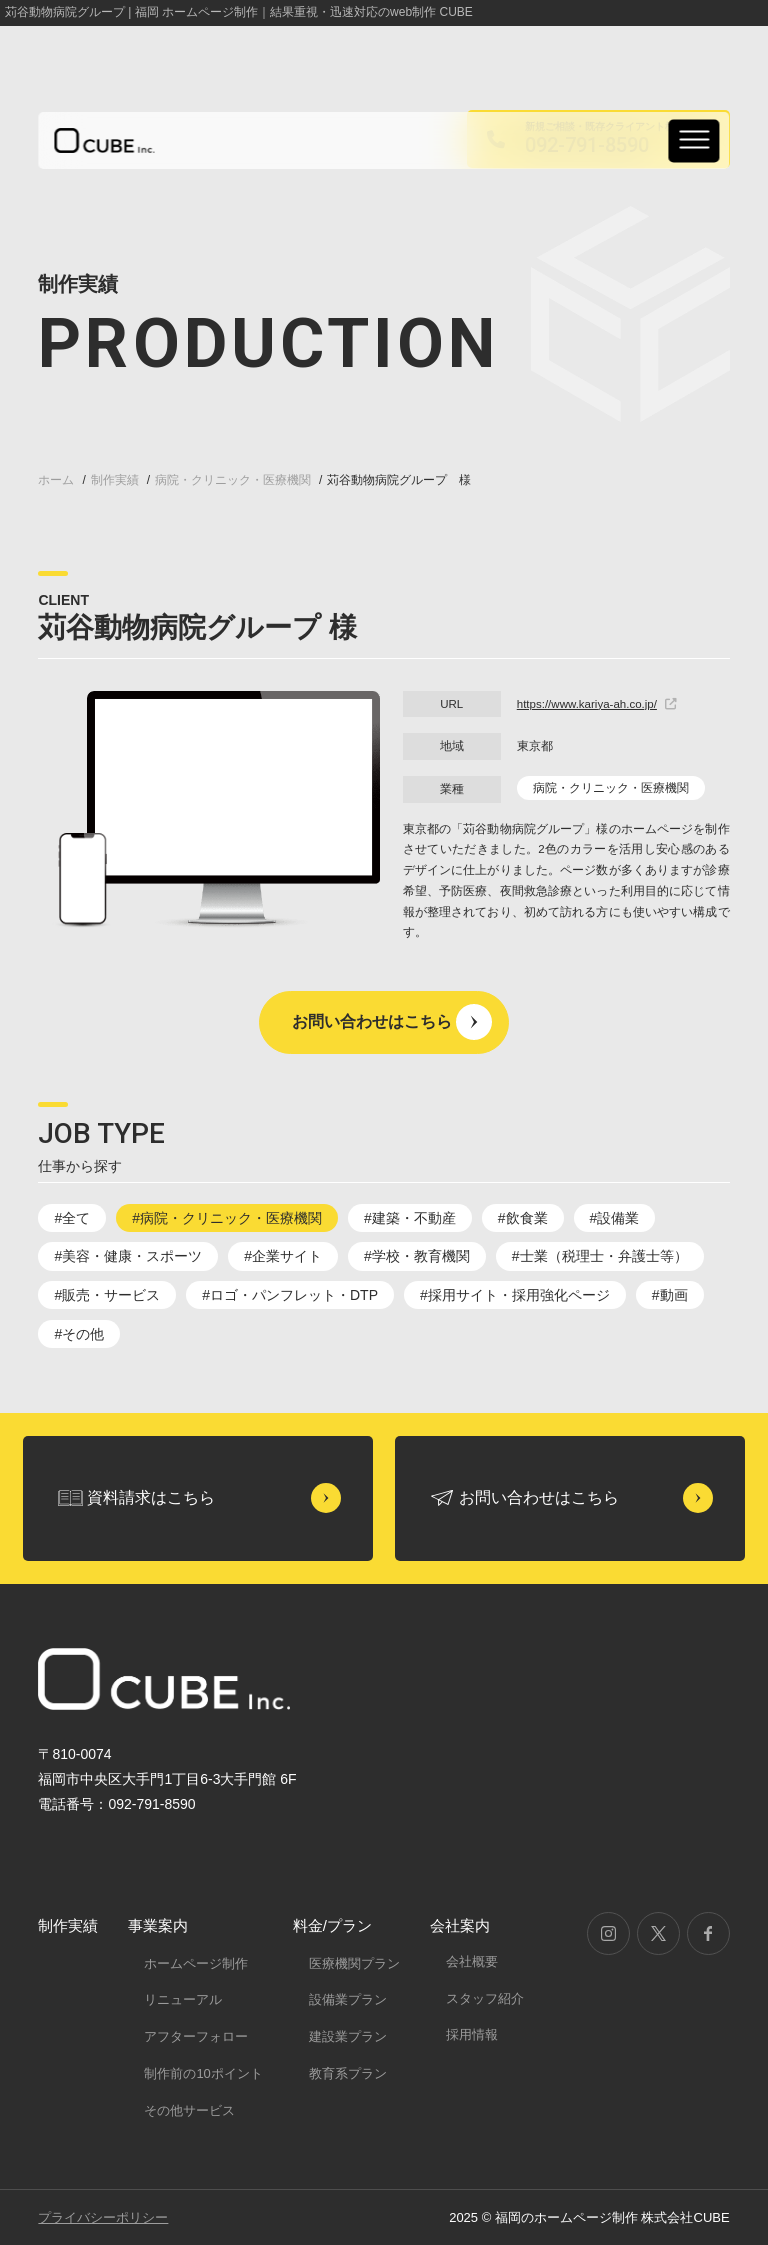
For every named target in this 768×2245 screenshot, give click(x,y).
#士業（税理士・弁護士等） (600, 1256)
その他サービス (189, 2110)
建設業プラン (348, 2036)
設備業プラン (348, 1999)
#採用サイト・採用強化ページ (515, 1295)
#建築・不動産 (410, 1218)
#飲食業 (523, 1218)
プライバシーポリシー (103, 2217)
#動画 (670, 1295)
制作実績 (68, 1925)
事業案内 (158, 1925)
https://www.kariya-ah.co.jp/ (597, 704)
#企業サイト (283, 1256)
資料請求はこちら (151, 1497)
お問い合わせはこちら (372, 1021)
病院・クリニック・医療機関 (611, 788)
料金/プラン (332, 1925)
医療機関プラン (354, 1963)
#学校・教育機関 (417, 1256)
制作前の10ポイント (203, 2073)
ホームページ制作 (196, 1963)
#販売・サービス (107, 1295)
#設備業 (615, 1218)
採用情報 (472, 2034)
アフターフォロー (196, 2036)
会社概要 (472, 1961)
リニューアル (183, 1999)
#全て (72, 1218)
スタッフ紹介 (485, 1998)
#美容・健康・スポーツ (128, 1256)
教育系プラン (348, 2073)
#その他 (79, 1334)
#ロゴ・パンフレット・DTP (290, 1295)
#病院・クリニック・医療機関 (227, 1218)
